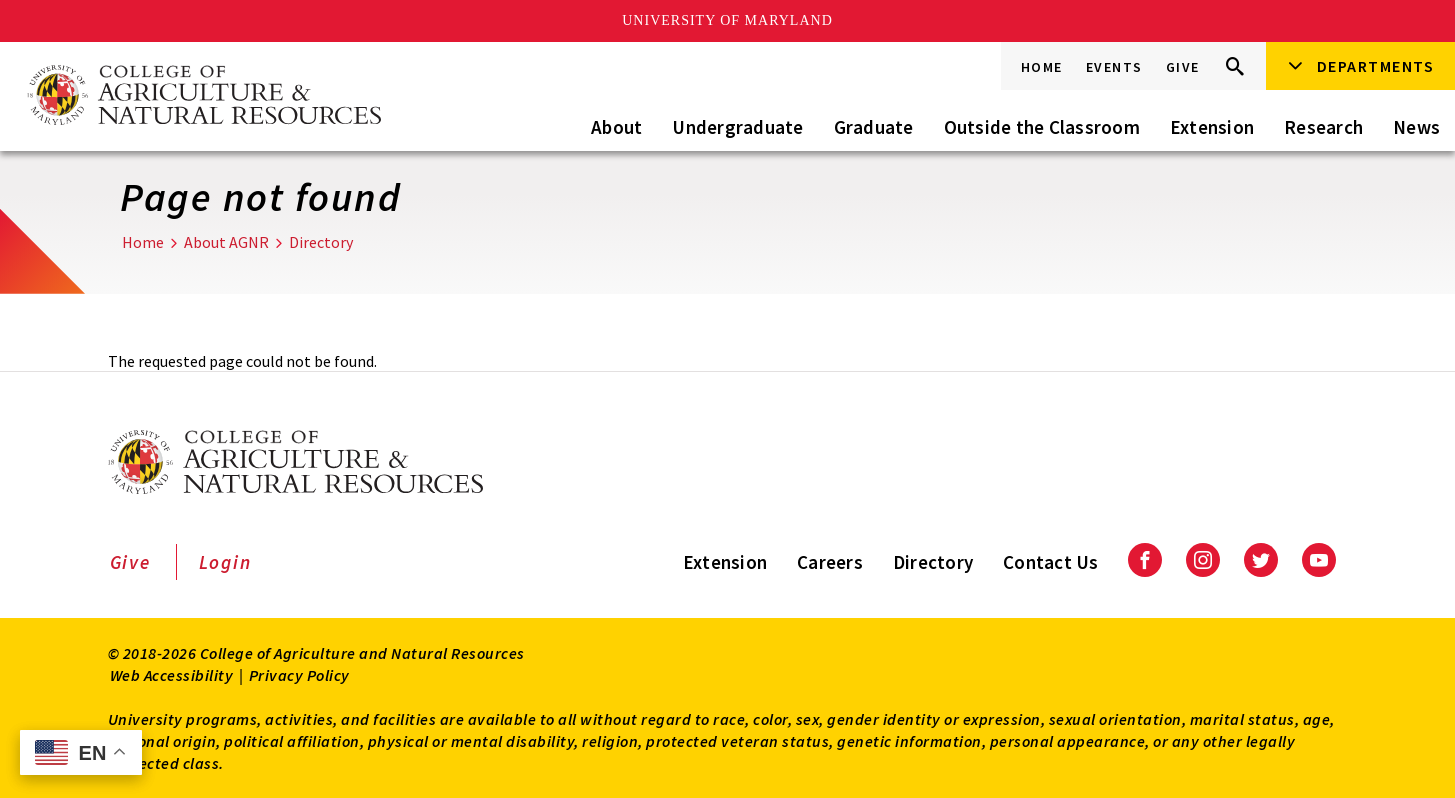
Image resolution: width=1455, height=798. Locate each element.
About (616, 127)
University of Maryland (727, 20)
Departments (1376, 66)
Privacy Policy (299, 675)
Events (1114, 67)
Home (1042, 67)
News (1416, 127)
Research (1323, 127)
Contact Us (1051, 562)
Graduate (874, 127)
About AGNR (226, 242)
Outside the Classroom (1042, 127)
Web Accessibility (172, 675)
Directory (321, 242)
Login (225, 562)
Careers (830, 562)
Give (1183, 67)
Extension (1212, 127)
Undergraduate (737, 127)
